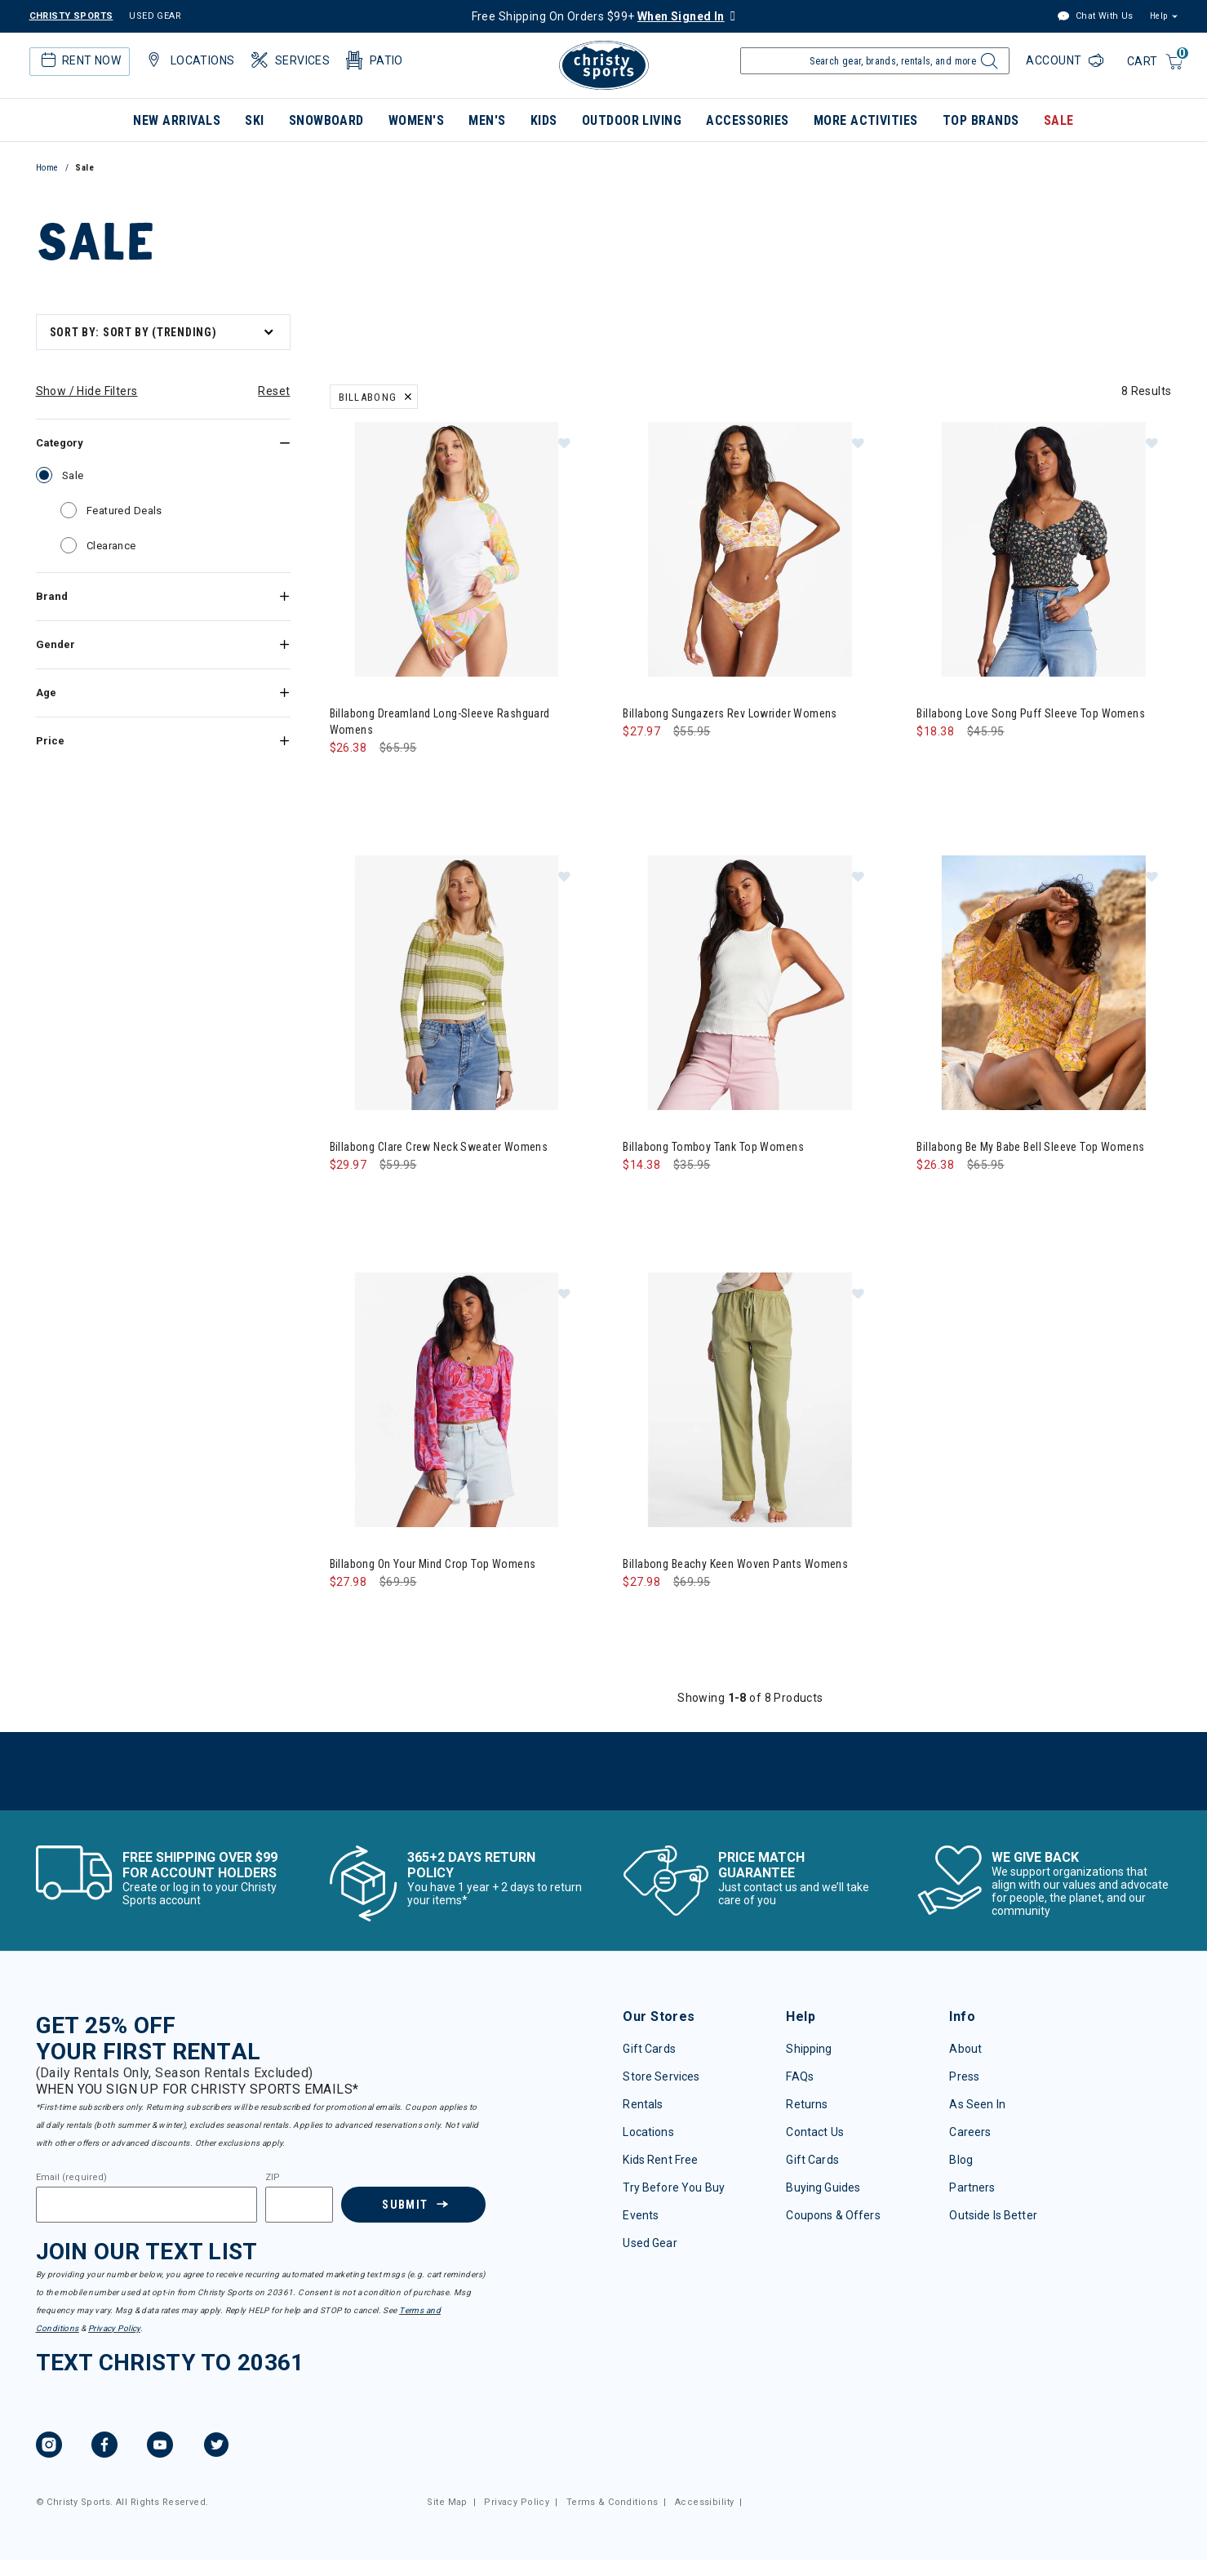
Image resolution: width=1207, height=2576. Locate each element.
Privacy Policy (114, 2328)
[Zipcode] (299, 2205)
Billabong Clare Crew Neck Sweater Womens (439, 1146)
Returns (807, 2104)
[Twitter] (216, 2447)
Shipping (809, 2048)
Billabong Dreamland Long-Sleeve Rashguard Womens (440, 721)
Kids (543, 120)
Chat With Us (1095, 17)
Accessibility (704, 2502)
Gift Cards (649, 2048)
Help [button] (1159, 16)
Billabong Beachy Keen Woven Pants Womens (735, 1563)
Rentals (643, 2104)
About (965, 2048)
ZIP (272, 2178)
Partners (972, 2187)
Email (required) (72, 2178)
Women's (416, 120)
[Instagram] (49, 2447)
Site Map (447, 2502)
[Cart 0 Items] (1156, 62)
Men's (486, 120)
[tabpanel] (604, 1059)
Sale (1059, 120)
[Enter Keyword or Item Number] (875, 60)
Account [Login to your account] (1055, 60)
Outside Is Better (992, 2215)
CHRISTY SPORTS (71, 16)
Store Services (661, 2076)
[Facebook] (104, 2447)
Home (47, 167)
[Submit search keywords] (986, 65)
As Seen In (977, 2104)
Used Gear (650, 2243)
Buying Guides (823, 2187)
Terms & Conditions (612, 2502)
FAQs (800, 2076)
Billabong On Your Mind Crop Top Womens (433, 1563)
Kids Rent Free (660, 2159)
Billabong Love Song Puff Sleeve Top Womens (1030, 713)
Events (641, 2215)
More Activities (866, 120)
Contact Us (814, 2132)
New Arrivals (176, 120)
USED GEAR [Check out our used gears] (155, 16)
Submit (405, 2204)
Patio (373, 60)
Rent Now (79, 60)
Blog (961, 2159)
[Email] (146, 2205)
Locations (188, 60)
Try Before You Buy (674, 2187)
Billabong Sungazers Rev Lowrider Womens (729, 713)
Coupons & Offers (833, 2215)
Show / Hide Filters (87, 391)
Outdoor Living (632, 120)
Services (289, 60)
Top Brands (981, 120)
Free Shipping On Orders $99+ (598, 16)
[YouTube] (160, 2447)
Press (964, 2076)
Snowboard (326, 120)
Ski (254, 120)
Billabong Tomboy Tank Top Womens (713, 1146)
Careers (970, 2132)
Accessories (747, 120)
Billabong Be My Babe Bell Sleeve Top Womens (1030, 1146)
